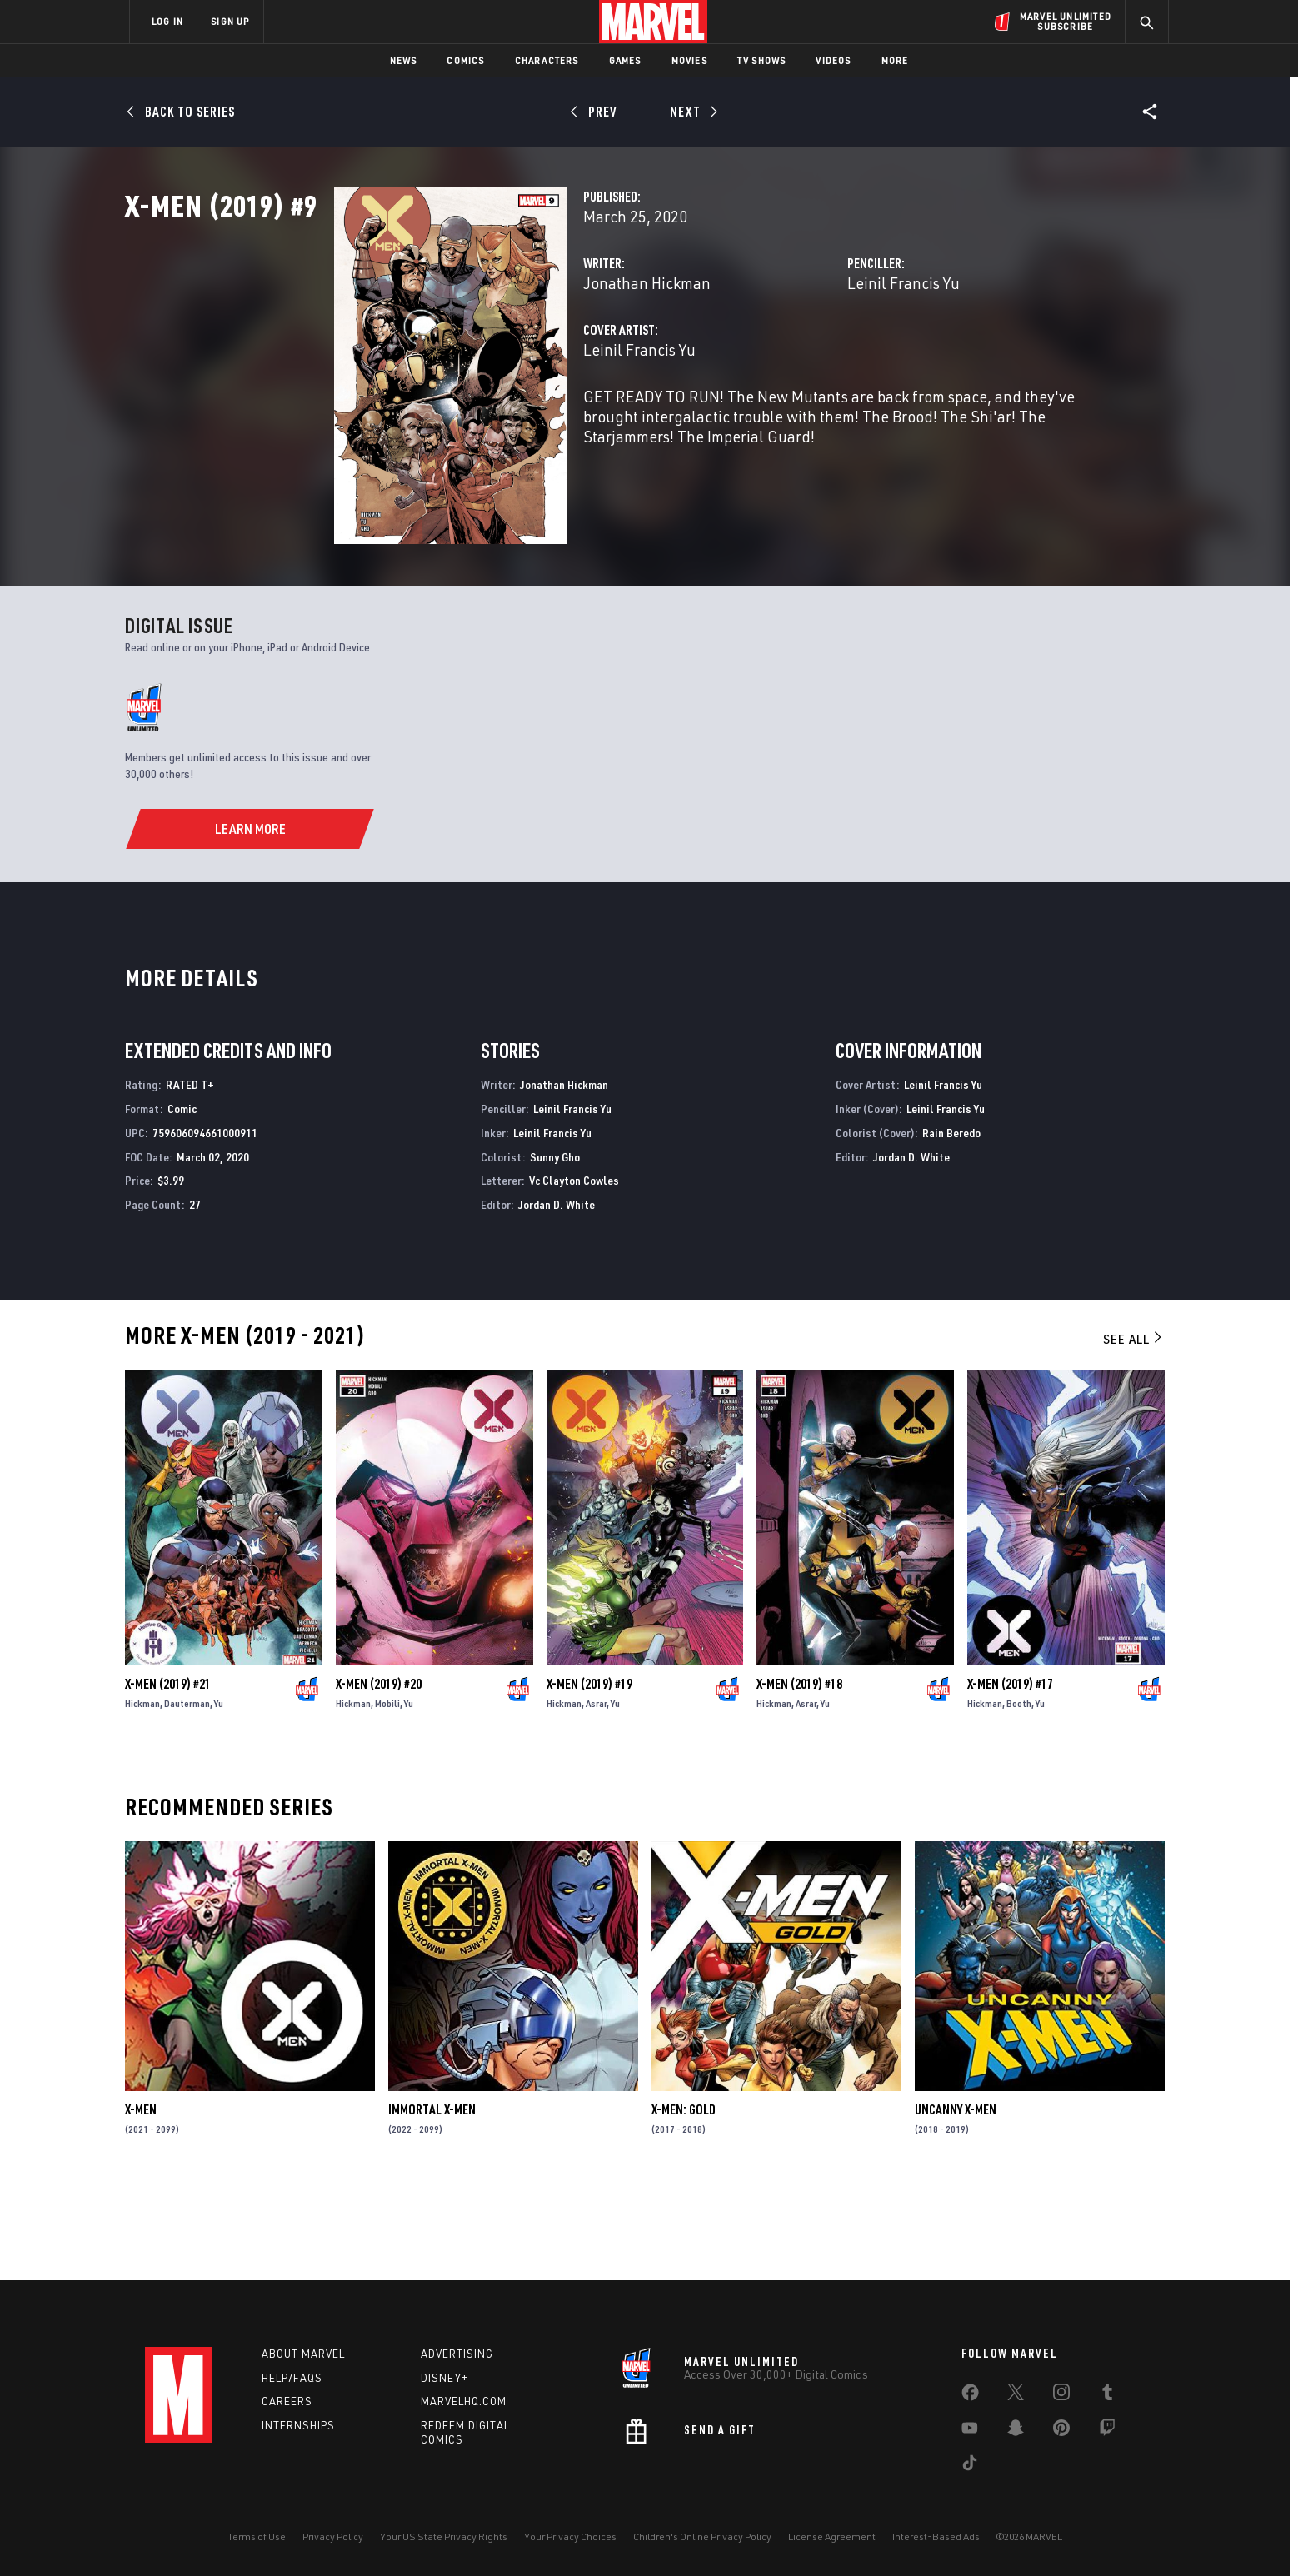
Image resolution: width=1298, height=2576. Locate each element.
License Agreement (832, 2536)
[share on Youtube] (969, 2431)
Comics (465, 60)
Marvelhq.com (464, 2402)
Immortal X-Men (432, 2201)
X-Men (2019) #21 (168, 1775)
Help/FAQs (292, 2377)
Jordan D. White (556, 1296)
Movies (689, 60)
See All (1134, 1430)
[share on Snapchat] (1015, 2431)
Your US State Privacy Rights (443, 2536)
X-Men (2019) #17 (1010, 1775)
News (403, 60)
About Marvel (303, 2353)
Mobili (387, 1795)
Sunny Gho (555, 1248)
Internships (298, 2426)
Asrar (596, 1795)
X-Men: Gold (683, 2201)
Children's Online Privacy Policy (702, 2536)
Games (625, 60)
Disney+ (444, 2377)
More (895, 60)
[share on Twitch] (1107, 2431)
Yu (218, 1795)
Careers (287, 2402)
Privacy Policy (332, 2536)
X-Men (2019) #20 (379, 1775)
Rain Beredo (951, 1223)
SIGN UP (230, 21)
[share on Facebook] (970, 2396)
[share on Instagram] (1061, 2395)
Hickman (142, 1795)
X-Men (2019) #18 (799, 1775)
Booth (1018, 1795)
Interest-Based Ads (936, 2536)
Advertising (457, 2353)
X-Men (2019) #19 (589, 1775)
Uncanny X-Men (955, 2201)
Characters (547, 60)
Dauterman (187, 1795)
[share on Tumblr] (1107, 2395)
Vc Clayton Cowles (574, 1272)
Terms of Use (256, 2536)
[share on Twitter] (1015, 2395)
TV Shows (761, 60)
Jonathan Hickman (500, 356)
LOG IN (167, 21)
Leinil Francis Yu (830, 356)
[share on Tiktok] (969, 2466)
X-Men (141, 2201)
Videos (833, 60)
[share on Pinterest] (1061, 2431)
